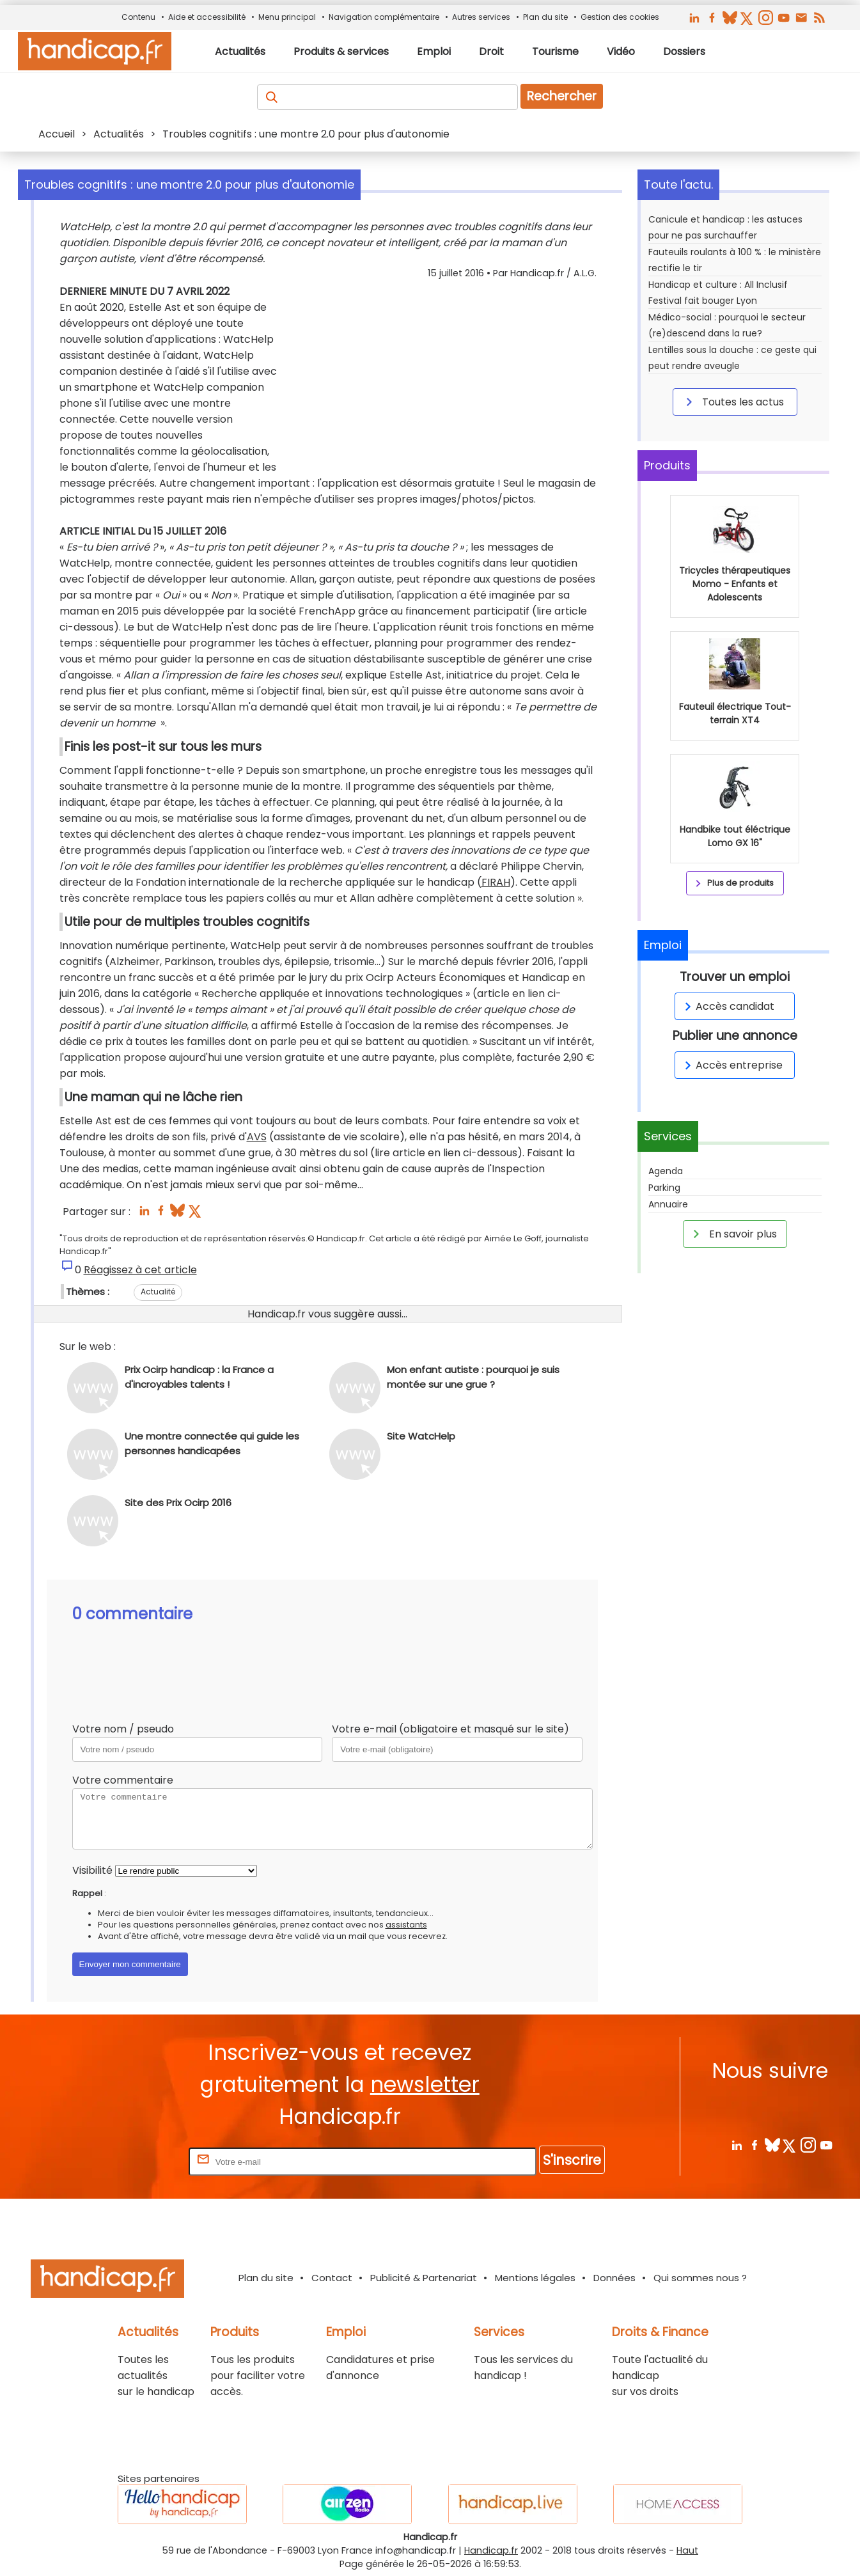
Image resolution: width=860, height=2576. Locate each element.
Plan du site (545, 17)
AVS (257, 1136)
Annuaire (668, 1204)
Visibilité (92, 1870)
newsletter (425, 2084)
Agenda (665, 1171)
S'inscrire (572, 2160)
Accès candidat (727, 1006)
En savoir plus (733, 1233)
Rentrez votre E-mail (135, 2161)
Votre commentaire (122, 1780)
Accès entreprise (731, 1065)
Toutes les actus (733, 401)
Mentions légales (535, 2277)
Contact (331, 2277)
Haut (687, 2550)
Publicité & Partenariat (423, 2277)
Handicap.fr (491, 2550)
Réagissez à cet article (140, 1269)
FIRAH (495, 882)
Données (614, 2277)
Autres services (481, 17)
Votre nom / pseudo (123, 1729)
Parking (664, 1187)
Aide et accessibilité (207, 17)
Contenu (138, 17)
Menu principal (287, 17)
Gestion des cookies (620, 17)
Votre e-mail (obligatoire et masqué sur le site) (450, 1729)
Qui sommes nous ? (700, 2277)
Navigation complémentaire (384, 17)
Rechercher (562, 96)
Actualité (158, 1291)
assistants (406, 1924)
